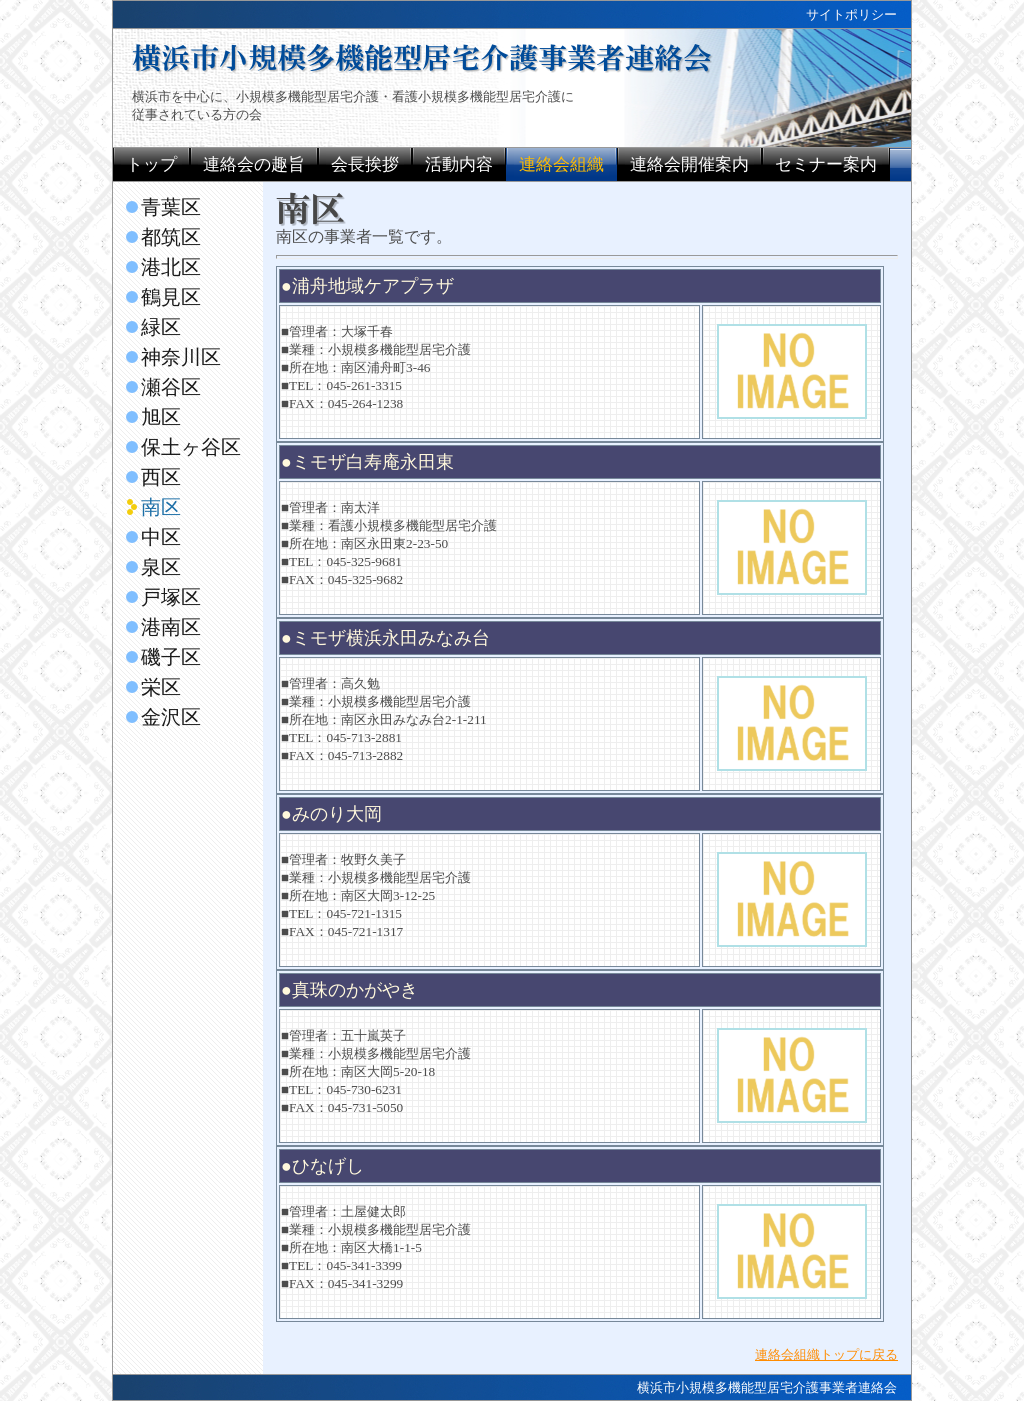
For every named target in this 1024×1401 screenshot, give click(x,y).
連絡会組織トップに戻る (826, 1354)
